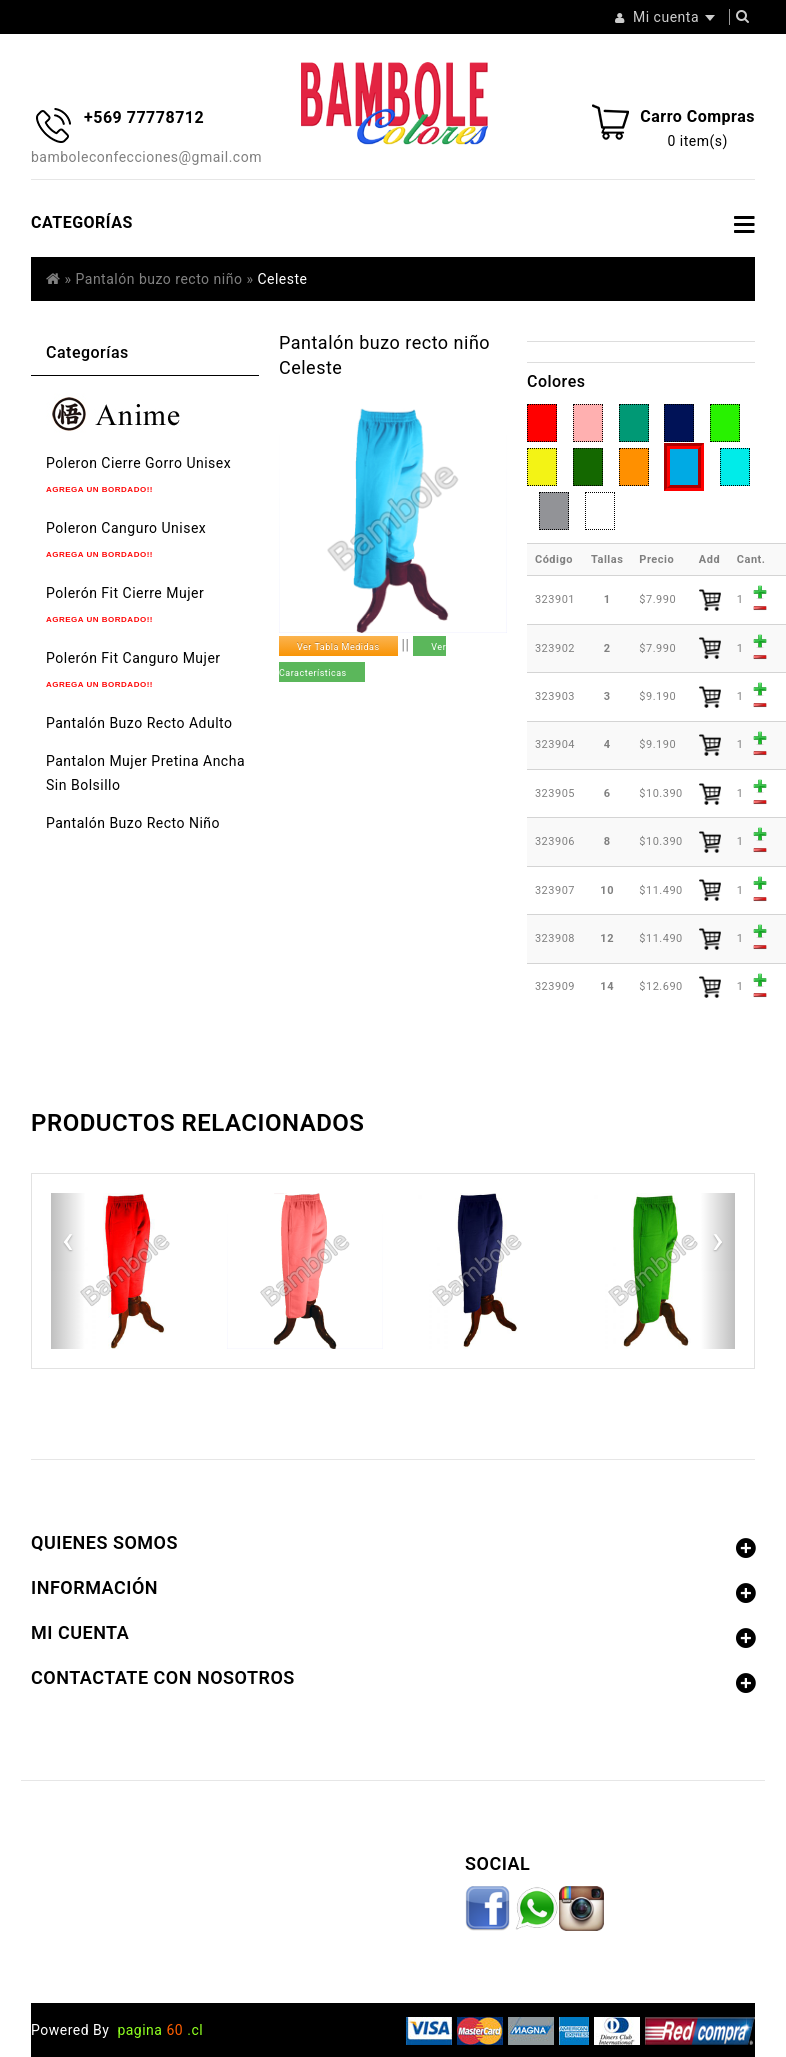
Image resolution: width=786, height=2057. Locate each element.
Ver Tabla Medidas (338, 647)
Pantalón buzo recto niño (159, 279)
